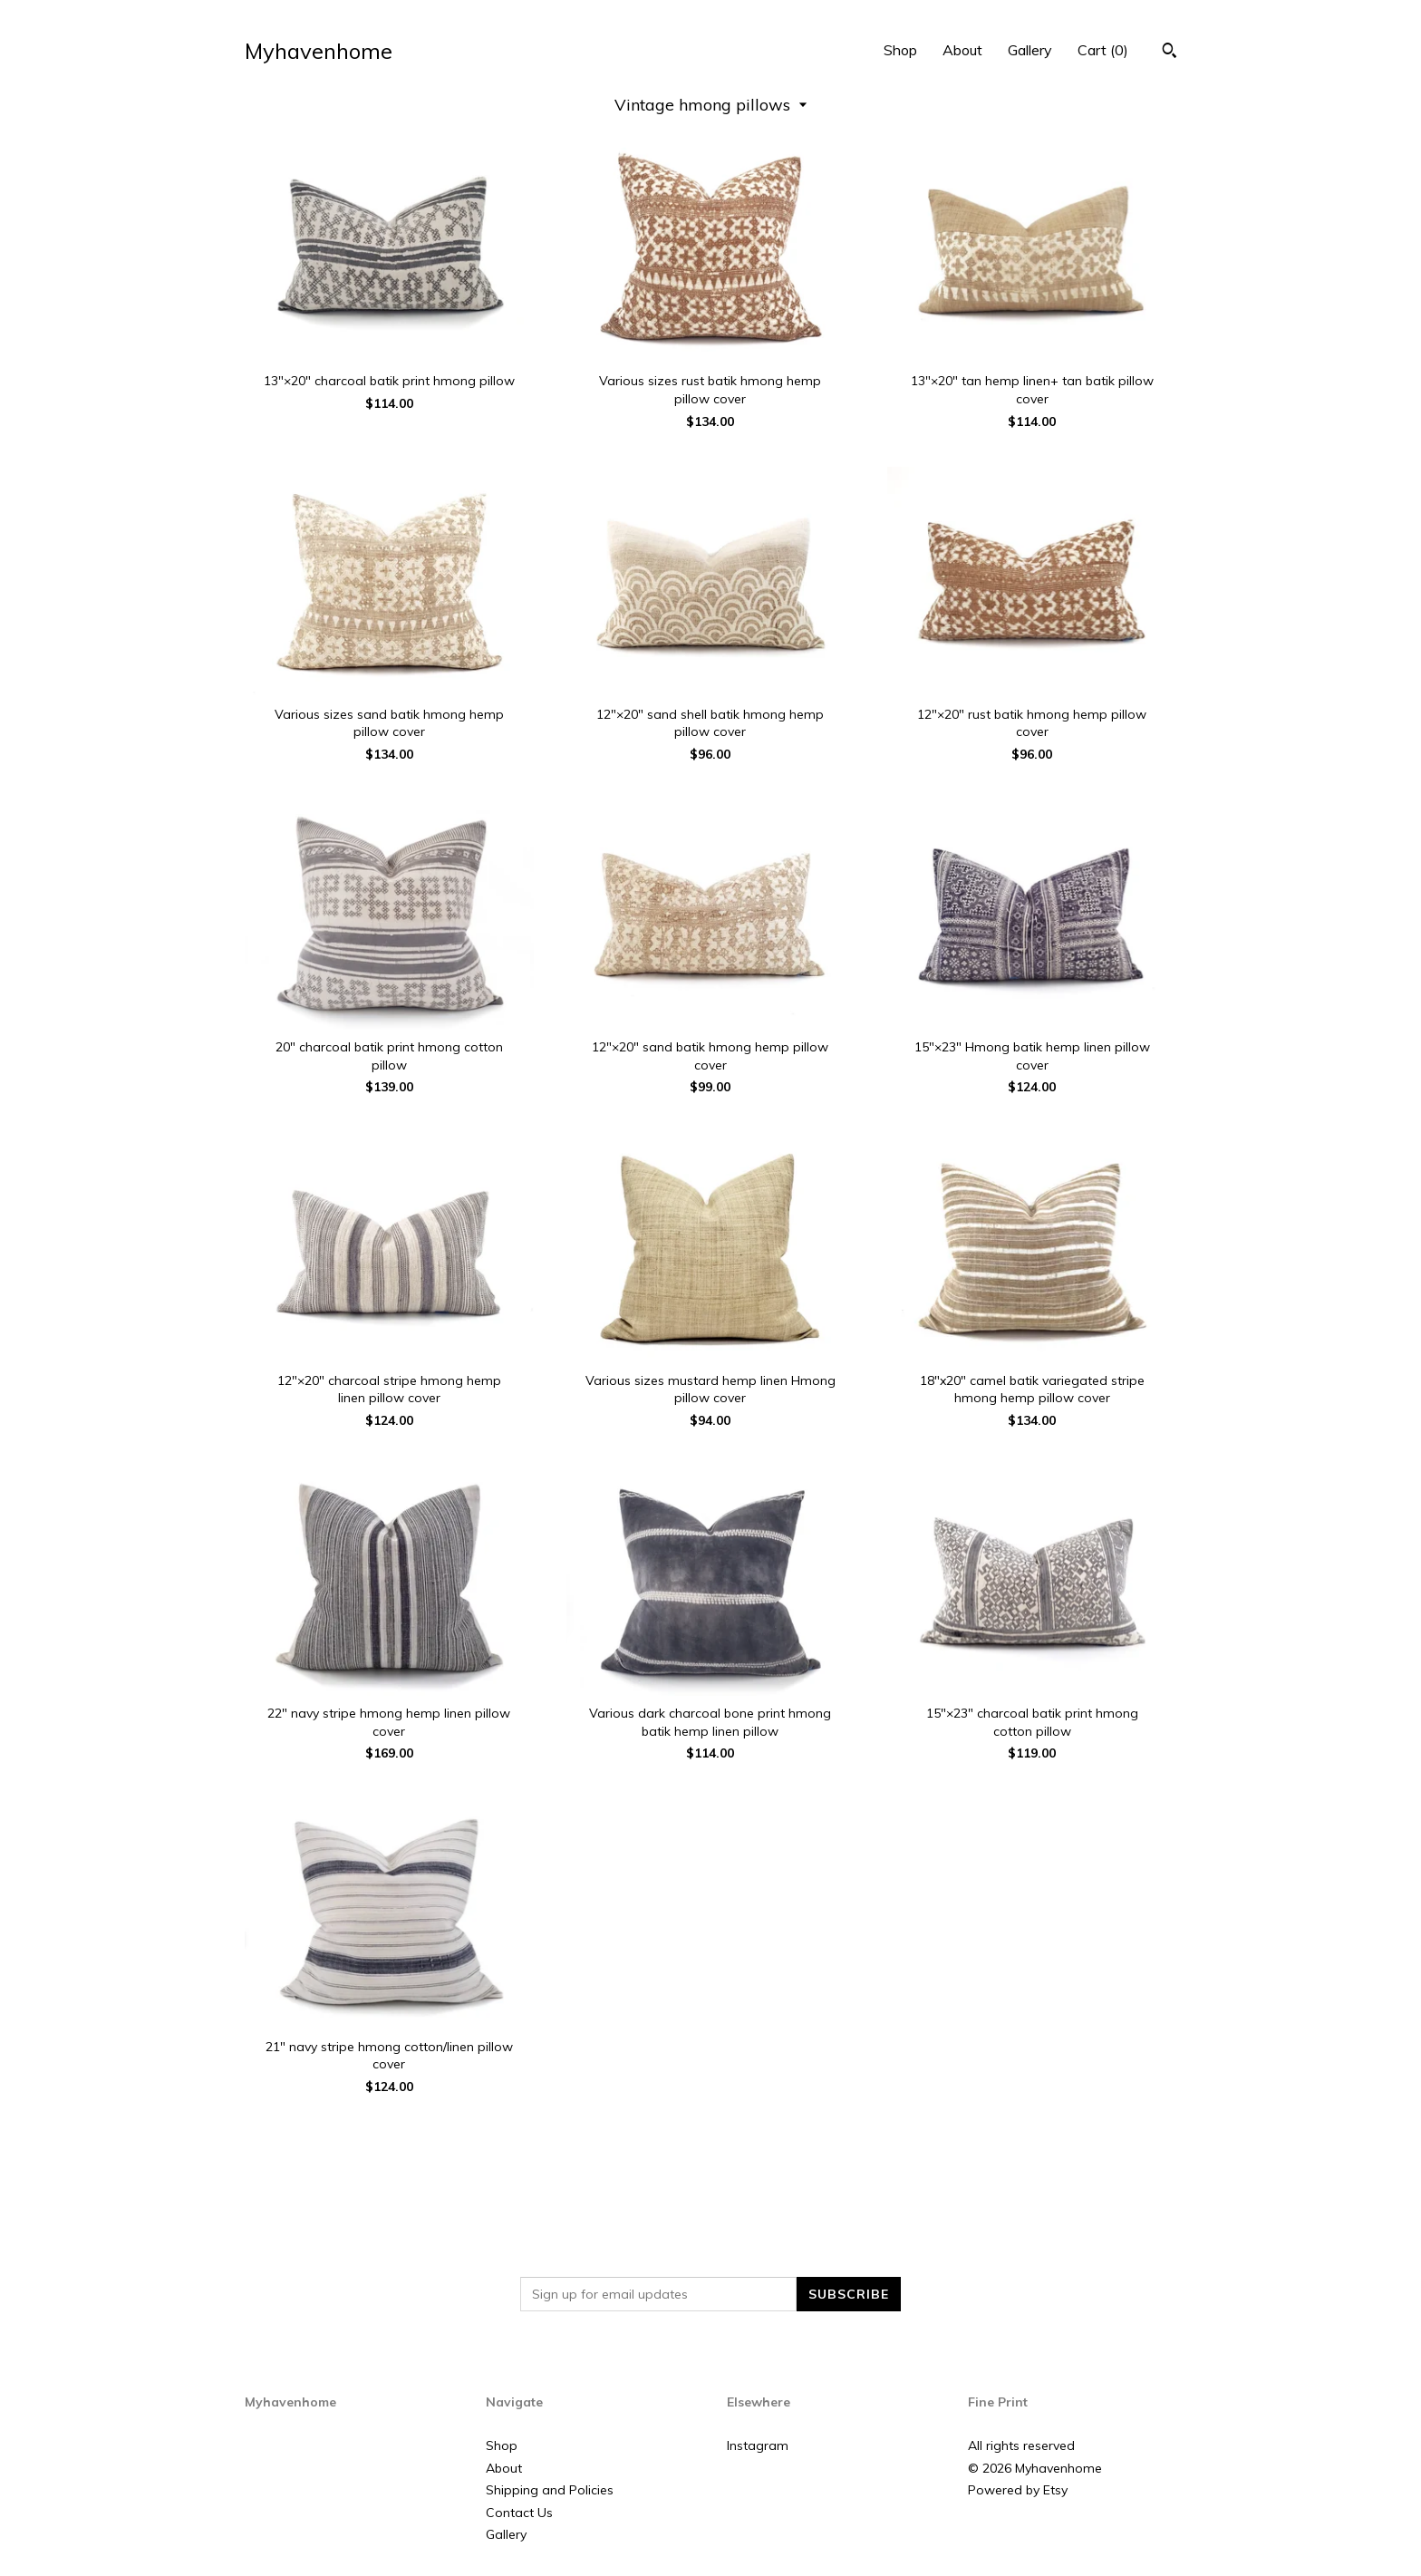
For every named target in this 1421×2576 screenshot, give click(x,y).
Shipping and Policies (550, 2490)
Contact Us (519, 2512)
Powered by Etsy (1018, 2490)
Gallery (1030, 50)
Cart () (1103, 50)
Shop (900, 50)
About (962, 50)
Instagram (757, 2445)
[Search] (1169, 53)
